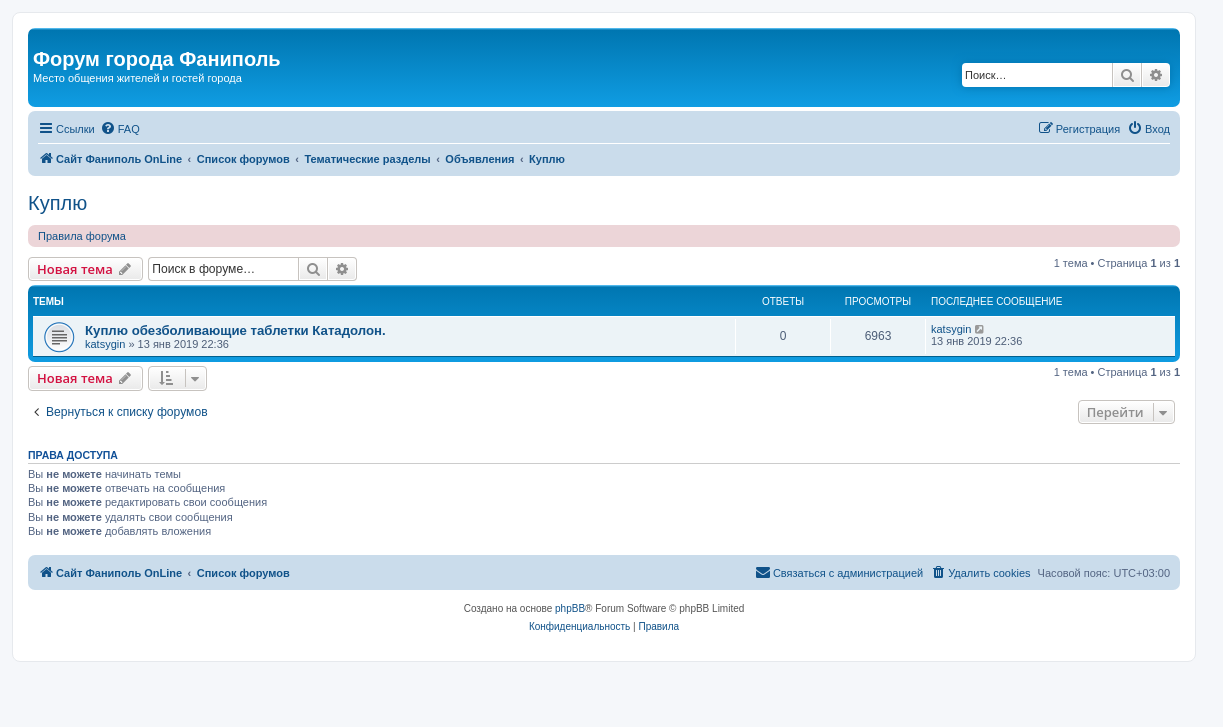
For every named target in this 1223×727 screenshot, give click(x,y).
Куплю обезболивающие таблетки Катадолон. (235, 330)
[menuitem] (120, 129)
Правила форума (82, 236)
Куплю (57, 203)
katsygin (105, 344)
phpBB (570, 608)
